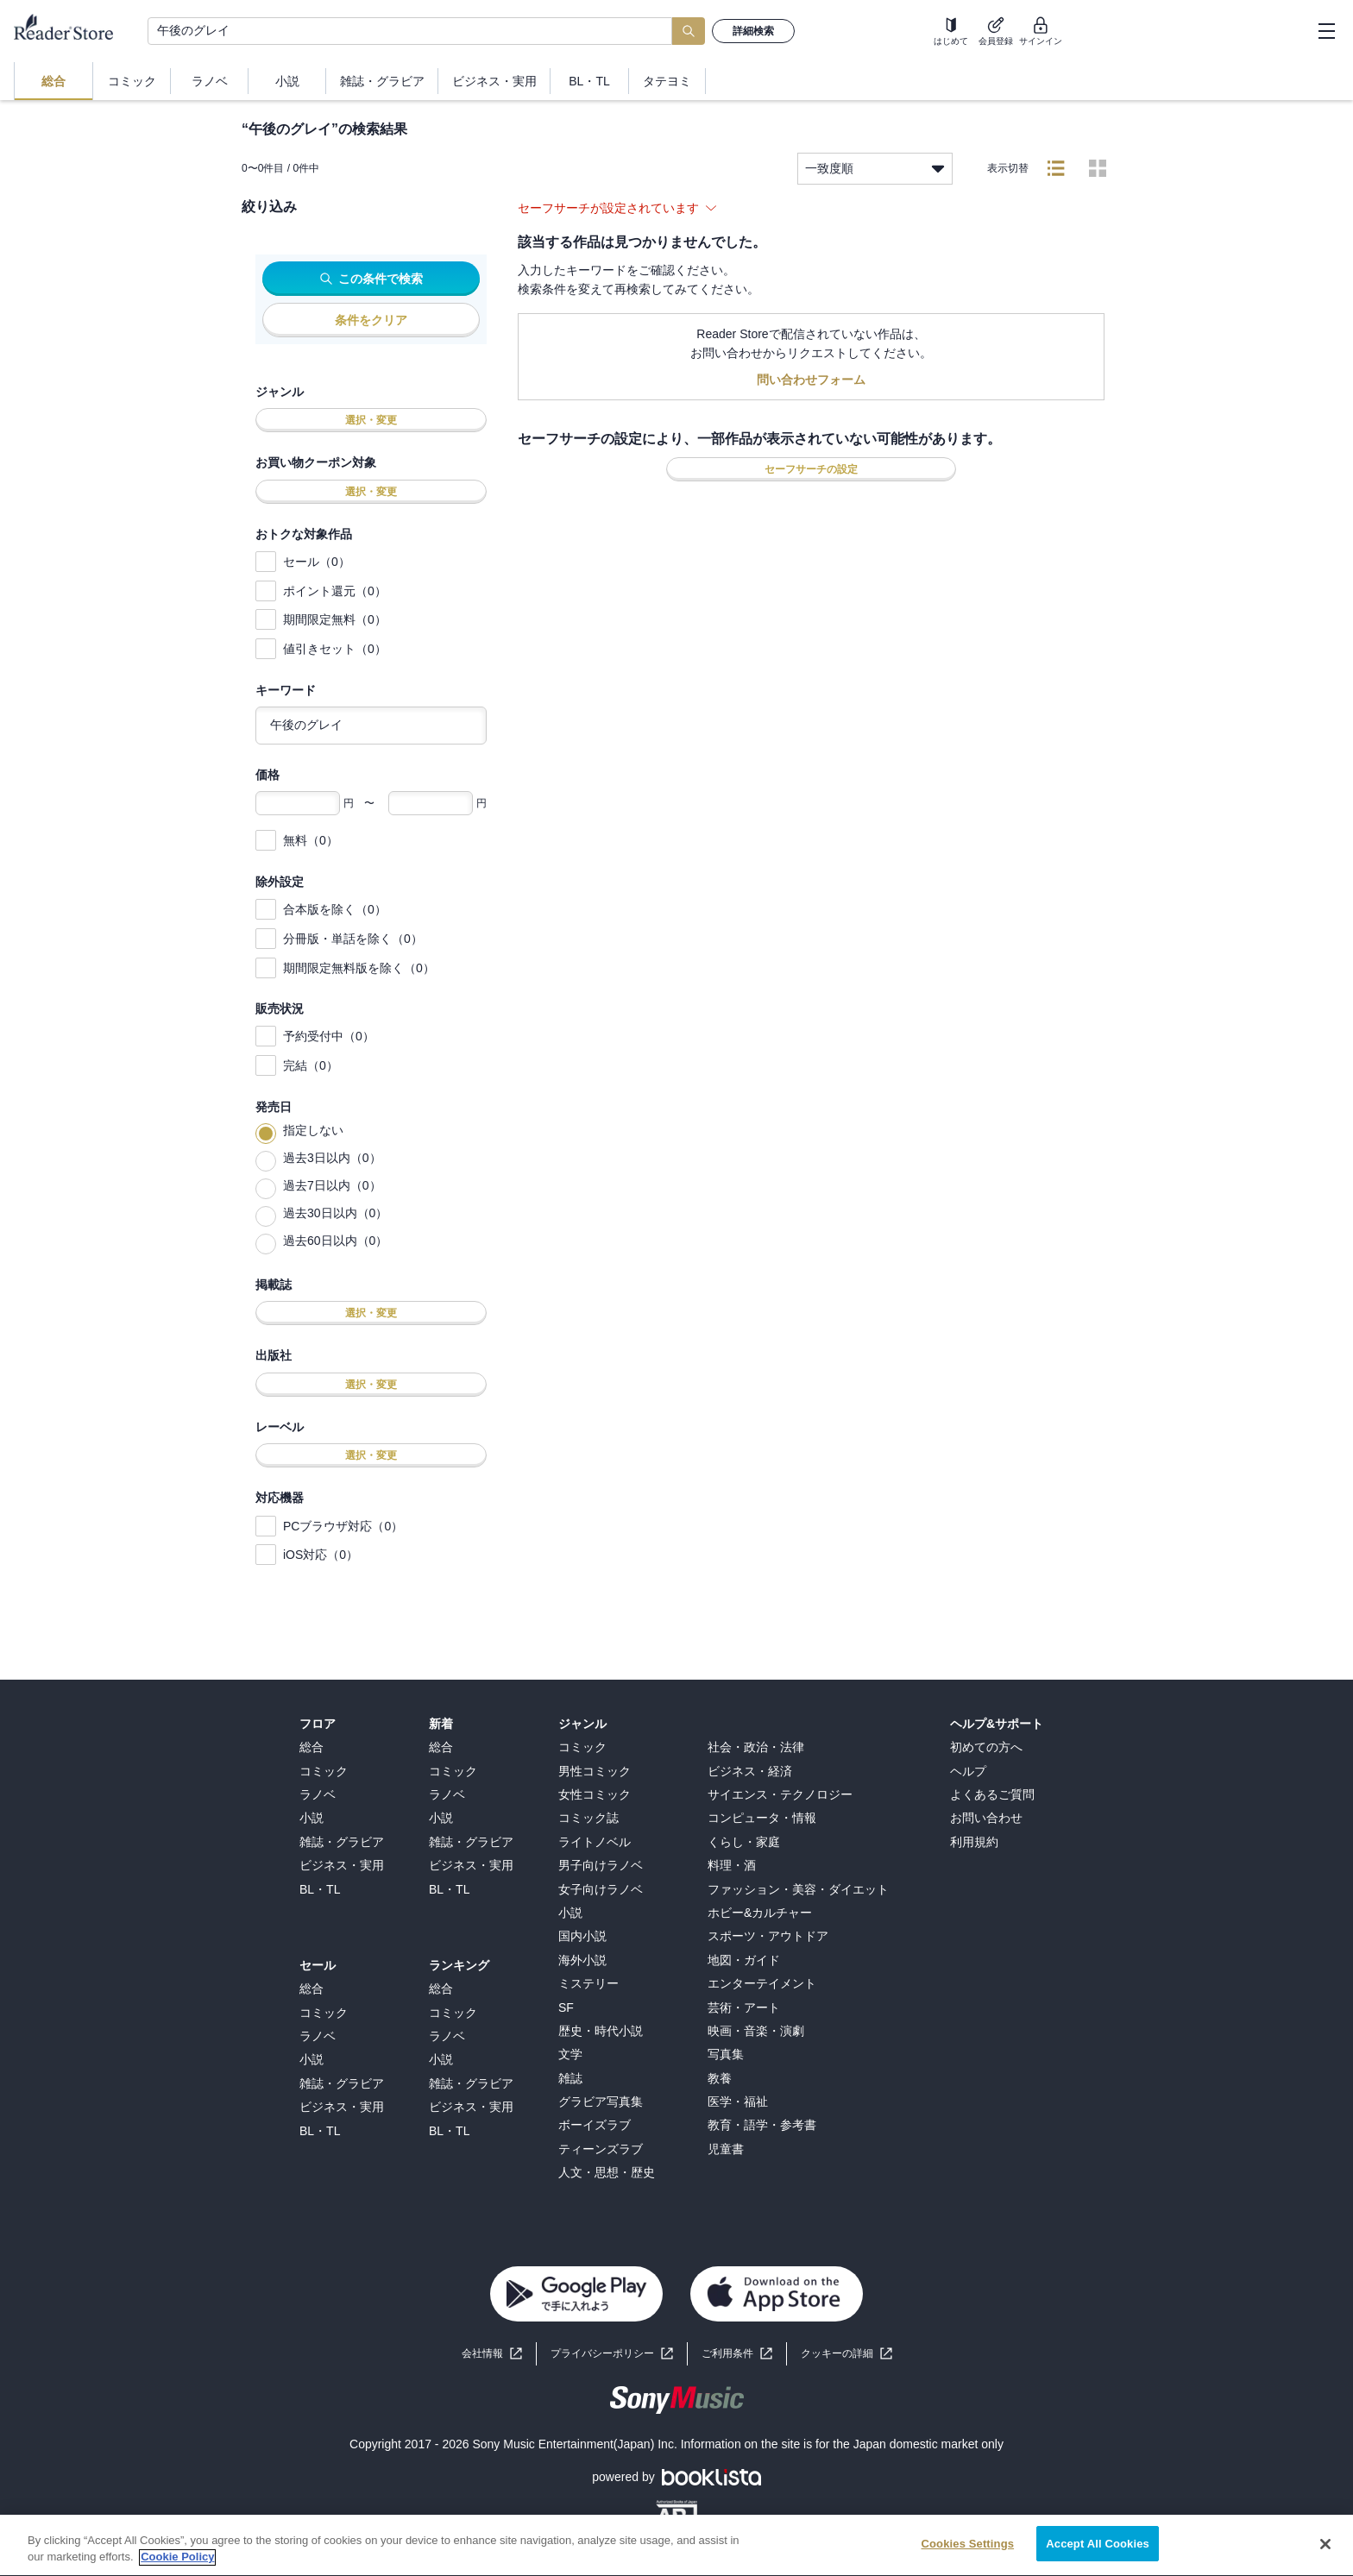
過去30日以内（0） (335, 1213)
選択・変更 (371, 420)
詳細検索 (753, 31)
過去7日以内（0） (332, 1185)
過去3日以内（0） (332, 1158)
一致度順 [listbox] (875, 168)
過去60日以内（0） (335, 1240)
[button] (846, 2354)
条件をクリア (371, 320)
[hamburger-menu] (1326, 31)
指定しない (313, 1130)
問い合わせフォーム (811, 379)
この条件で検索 (371, 279)
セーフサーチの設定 (811, 469)
